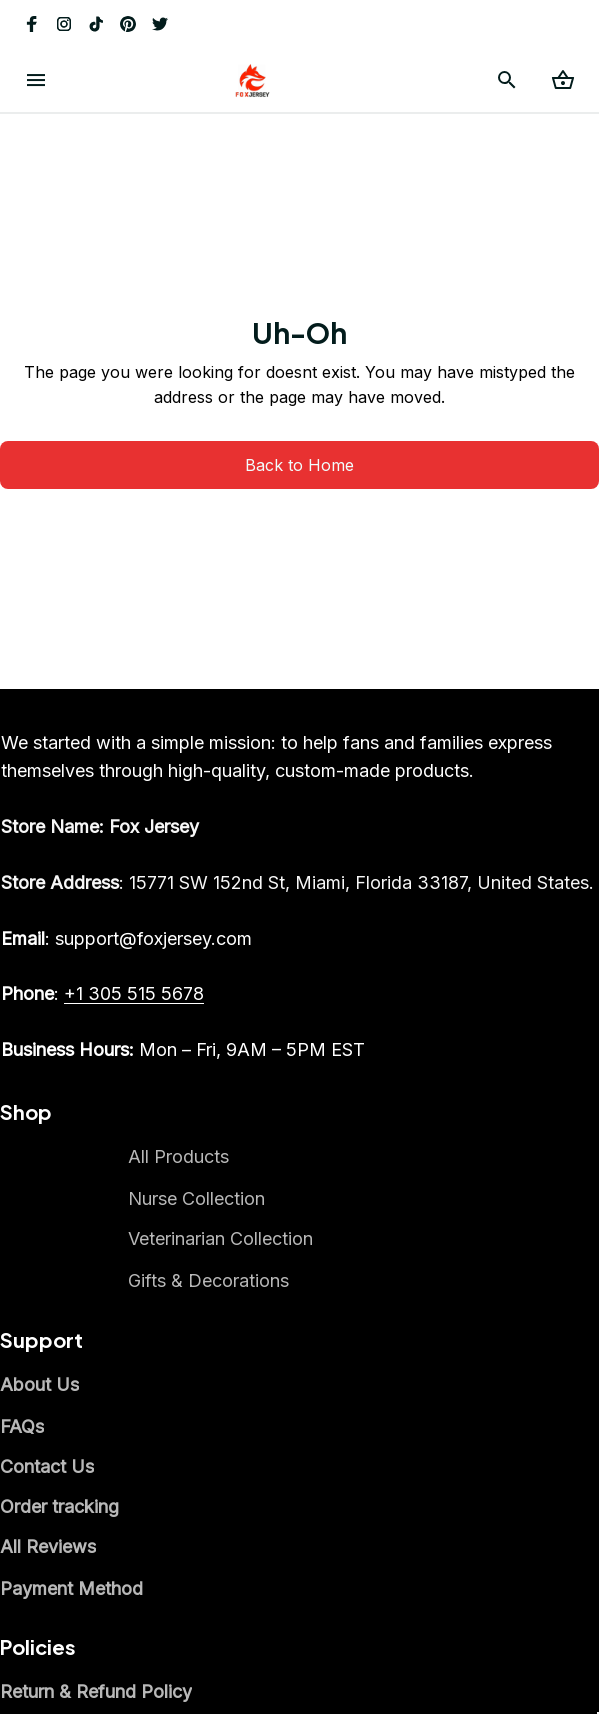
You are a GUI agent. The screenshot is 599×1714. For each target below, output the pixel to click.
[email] (126, 939)
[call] (134, 994)
